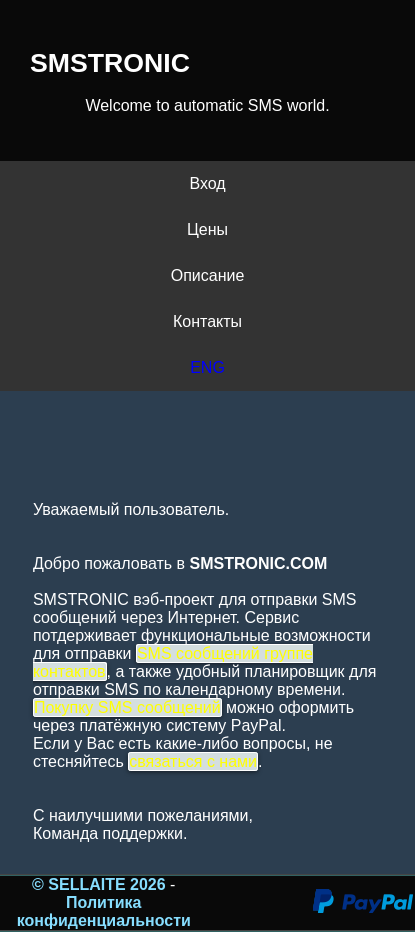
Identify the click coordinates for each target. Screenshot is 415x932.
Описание (208, 275)
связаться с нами (193, 761)
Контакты (207, 321)
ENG (207, 367)
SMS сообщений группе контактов (173, 662)
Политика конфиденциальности (104, 911)
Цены (207, 229)
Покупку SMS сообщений (127, 707)
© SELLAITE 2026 (101, 884)
